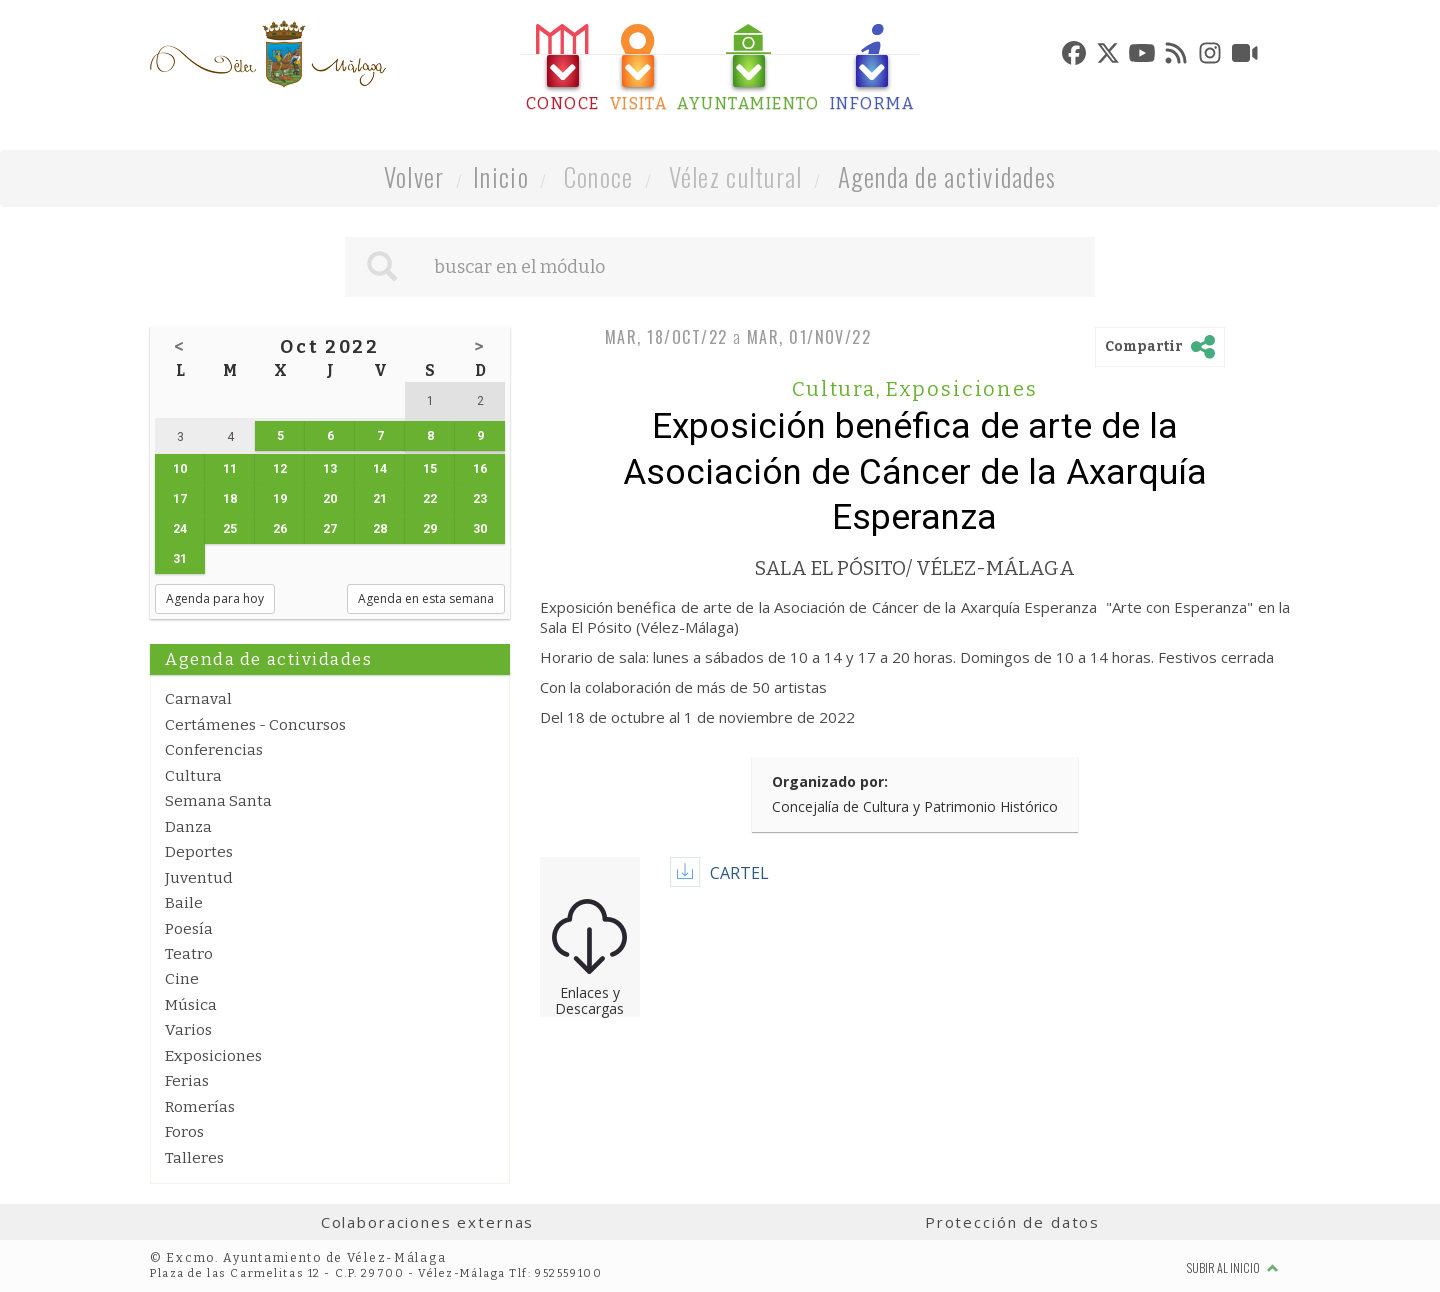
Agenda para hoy (215, 598)
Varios (188, 1030)
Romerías (200, 1107)
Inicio (501, 176)
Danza (188, 827)
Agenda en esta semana (426, 598)
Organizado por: (830, 781)
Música (191, 1005)
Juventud (199, 878)
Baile (184, 903)
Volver (414, 176)
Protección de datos (1012, 1222)
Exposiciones (213, 1056)
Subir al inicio (1233, 1267)
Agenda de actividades (947, 176)
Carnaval (198, 699)
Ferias (187, 1081)
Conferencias (214, 750)
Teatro (189, 954)
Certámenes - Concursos (255, 725)
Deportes (199, 852)
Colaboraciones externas (428, 1222)
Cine (182, 979)
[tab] (563, 68)
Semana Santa (218, 801)
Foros (184, 1132)
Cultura (193, 776)
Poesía (189, 929)
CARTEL (739, 873)
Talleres (194, 1158)
